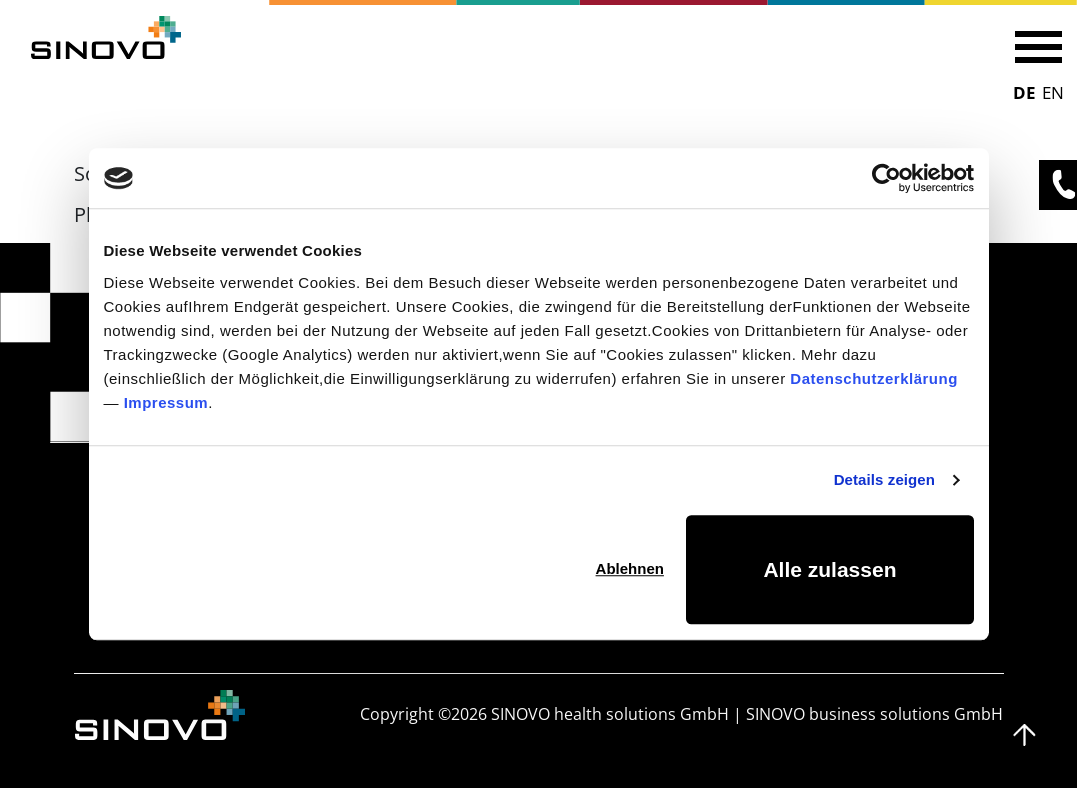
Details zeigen (884, 479)
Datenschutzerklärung (874, 378)
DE (1024, 92)
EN (1053, 92)
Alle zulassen (829, 569)
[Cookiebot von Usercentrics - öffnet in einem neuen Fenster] (886, 178)
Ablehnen (630, 568)
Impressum (166, 402)
